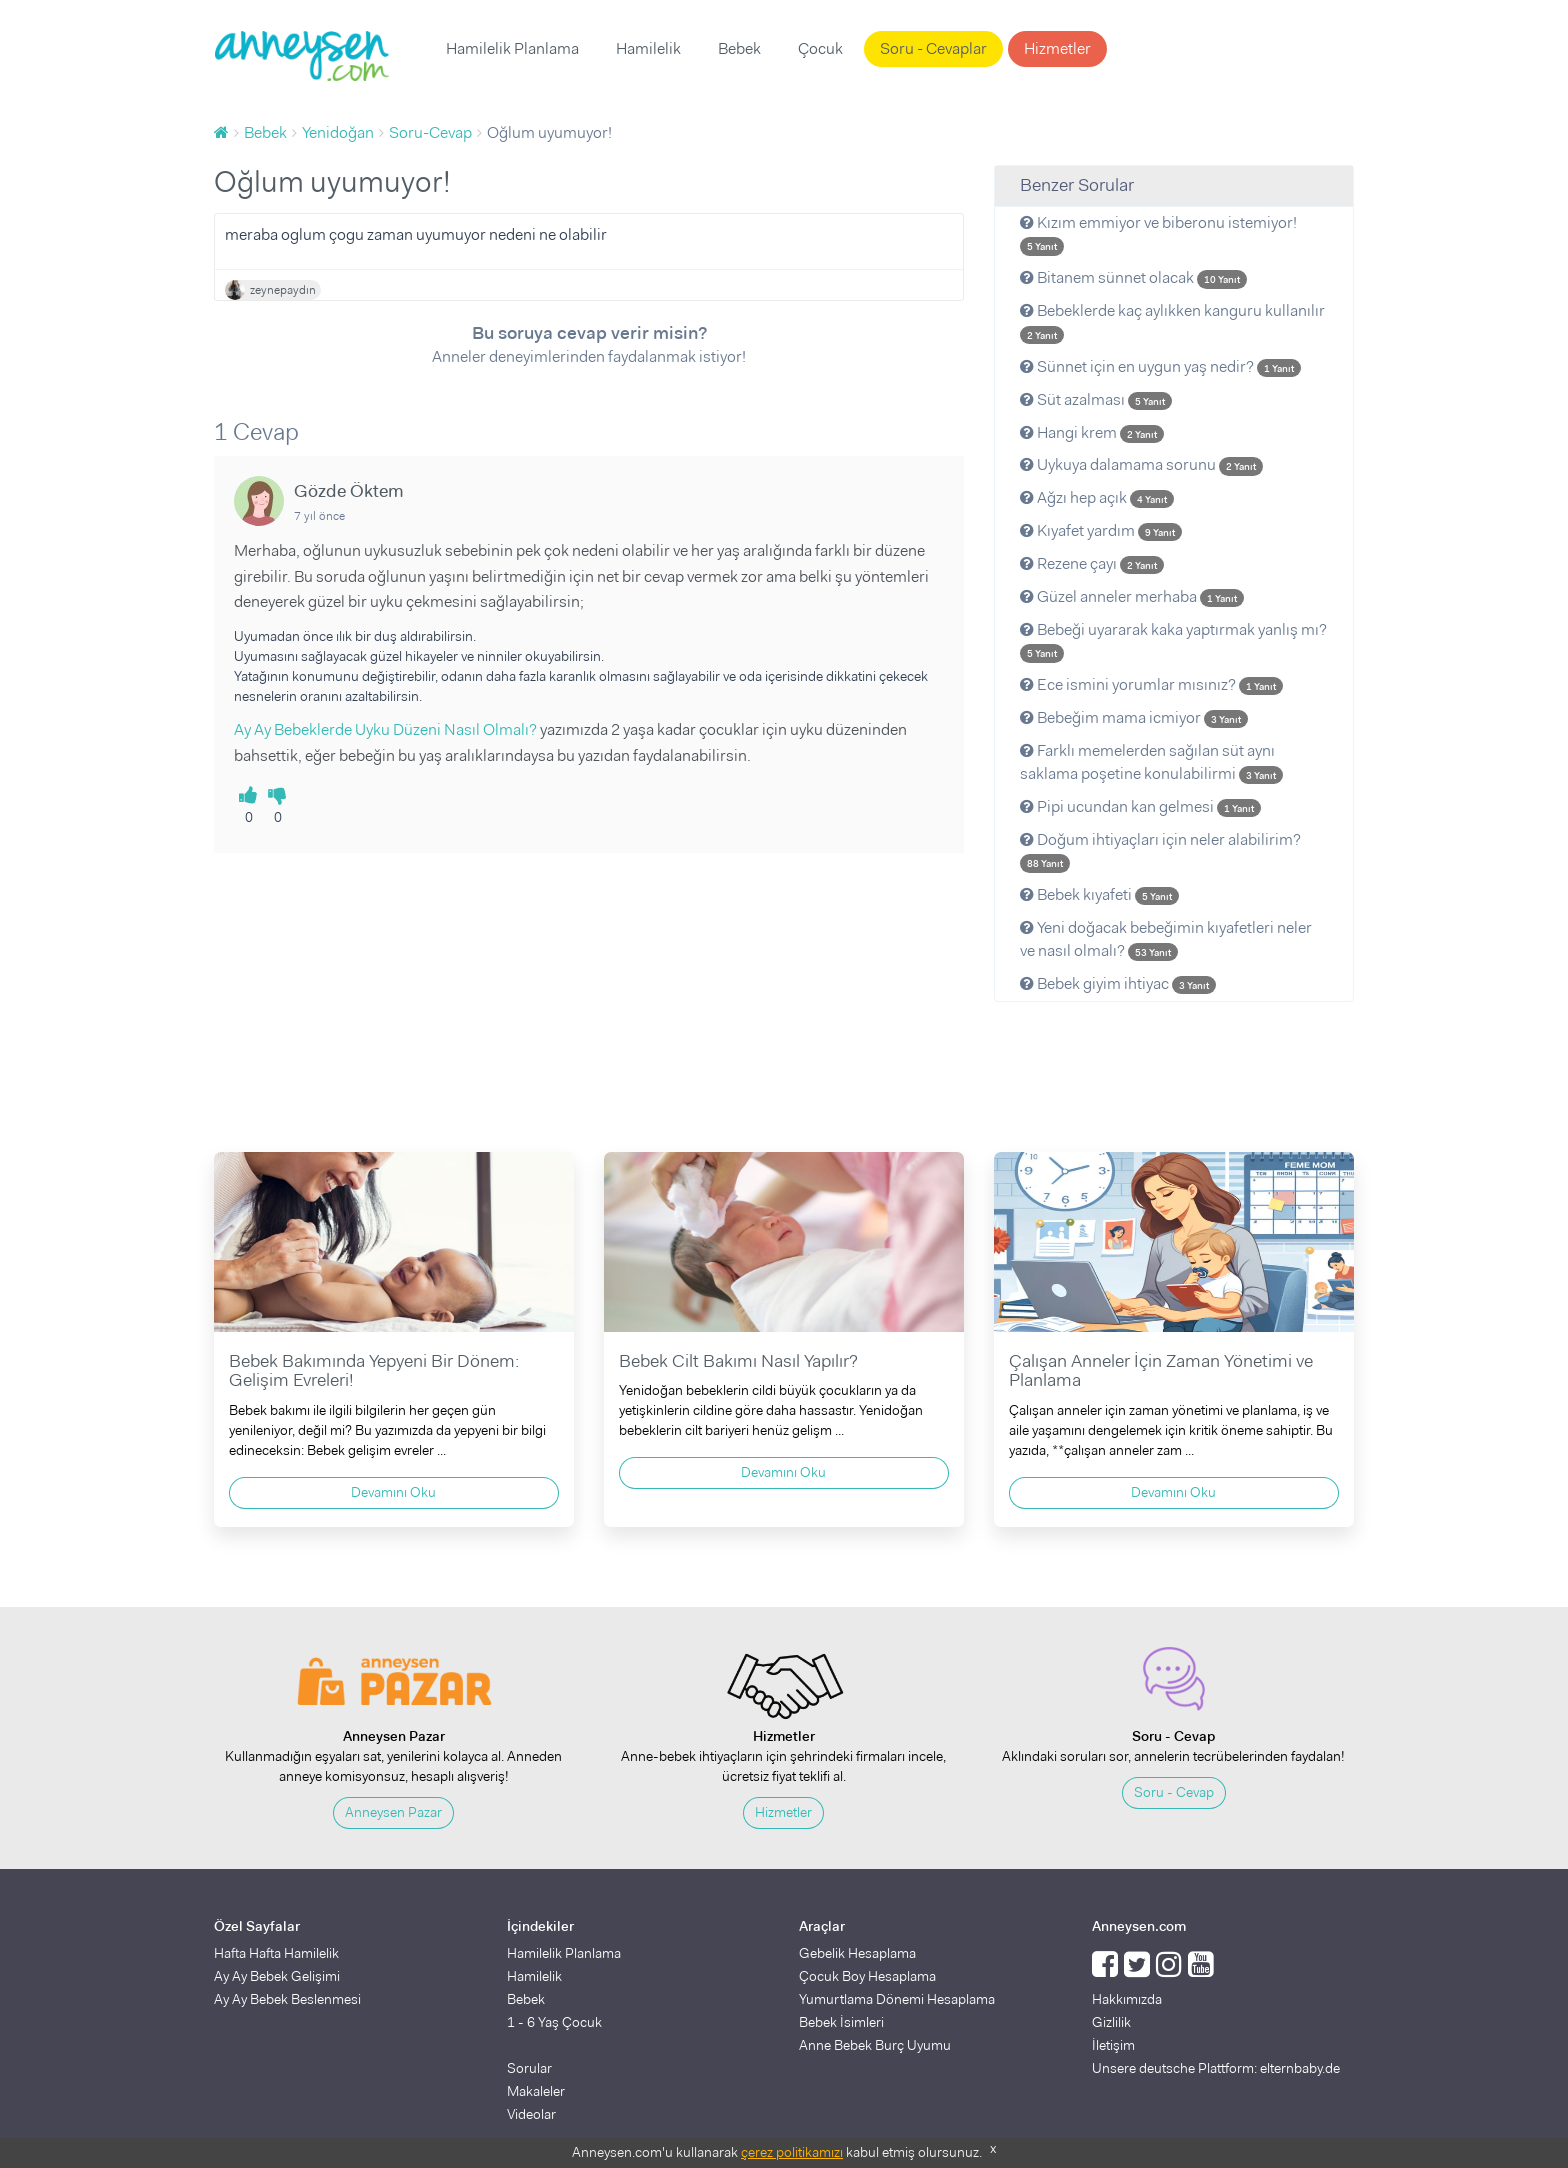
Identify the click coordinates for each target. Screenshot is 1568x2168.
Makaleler (536, 2091)
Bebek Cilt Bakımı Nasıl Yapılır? (738, 1361)
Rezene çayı (1092, 563)
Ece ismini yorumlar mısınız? (1151, 684)
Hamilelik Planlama (512, 48)
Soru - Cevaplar (933, 48)
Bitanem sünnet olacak (1133, 277)
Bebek (739, 48)
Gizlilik (1111, 2022)
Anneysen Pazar (393, 1812)
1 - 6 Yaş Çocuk (554, 2022)
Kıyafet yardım (1101, 530)
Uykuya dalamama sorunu (1141, 464)
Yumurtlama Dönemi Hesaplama (897, 1999)
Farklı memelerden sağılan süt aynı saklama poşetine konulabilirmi (1151, 762)
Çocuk (820, 48)
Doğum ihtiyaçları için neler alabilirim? (1160, 851)
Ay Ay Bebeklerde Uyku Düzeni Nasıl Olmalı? (385, 729)
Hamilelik (648, 48)
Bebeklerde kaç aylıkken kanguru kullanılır (1172, 322)
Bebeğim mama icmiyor (1134, 717)
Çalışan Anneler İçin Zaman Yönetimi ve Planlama (1161, 1371)
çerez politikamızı (792, 2152)
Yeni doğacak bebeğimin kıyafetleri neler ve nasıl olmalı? (1166, 939)
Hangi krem (1092, 432)
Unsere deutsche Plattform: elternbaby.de (1216, 2068)
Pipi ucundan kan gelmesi (1140, 806)
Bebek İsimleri (841, 2022)
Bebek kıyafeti (1099, 894)
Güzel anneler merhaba (1132, 596)
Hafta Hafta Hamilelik (276, 1953)
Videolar (531, 2114)
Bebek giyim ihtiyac (1118, 983)
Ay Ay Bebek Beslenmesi (287, 1999)
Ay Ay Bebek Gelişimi (277, 1976)
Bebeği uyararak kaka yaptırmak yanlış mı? (1173, 641)
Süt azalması (1096, 399)
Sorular (529, 2068)
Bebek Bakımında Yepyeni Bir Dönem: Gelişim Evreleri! (374, 1371)
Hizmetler (1057, 48)
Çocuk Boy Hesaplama (867, 1976)
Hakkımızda (1127, 1999)
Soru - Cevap (1174, 1792)
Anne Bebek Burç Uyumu (875, 2045)
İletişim (1113, 2045)
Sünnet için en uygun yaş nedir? (1160, 366)
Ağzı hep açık (1097, 497)
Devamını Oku (393, 1492)
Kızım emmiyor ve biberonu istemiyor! (1158, 234)
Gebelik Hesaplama (857, 1953)
